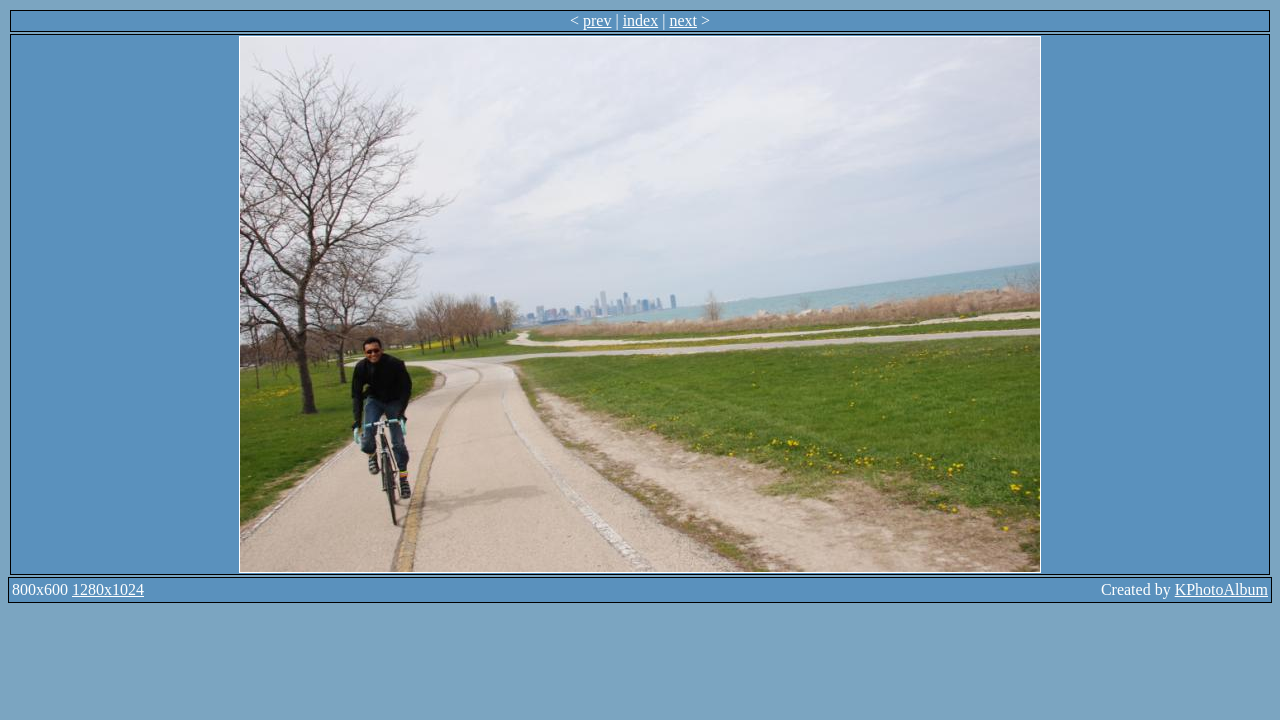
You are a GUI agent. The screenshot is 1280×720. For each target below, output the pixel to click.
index (641, 20)
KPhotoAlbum (1221, 589)
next (683, 20)
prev (597, 20)
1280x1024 (108, 589)
